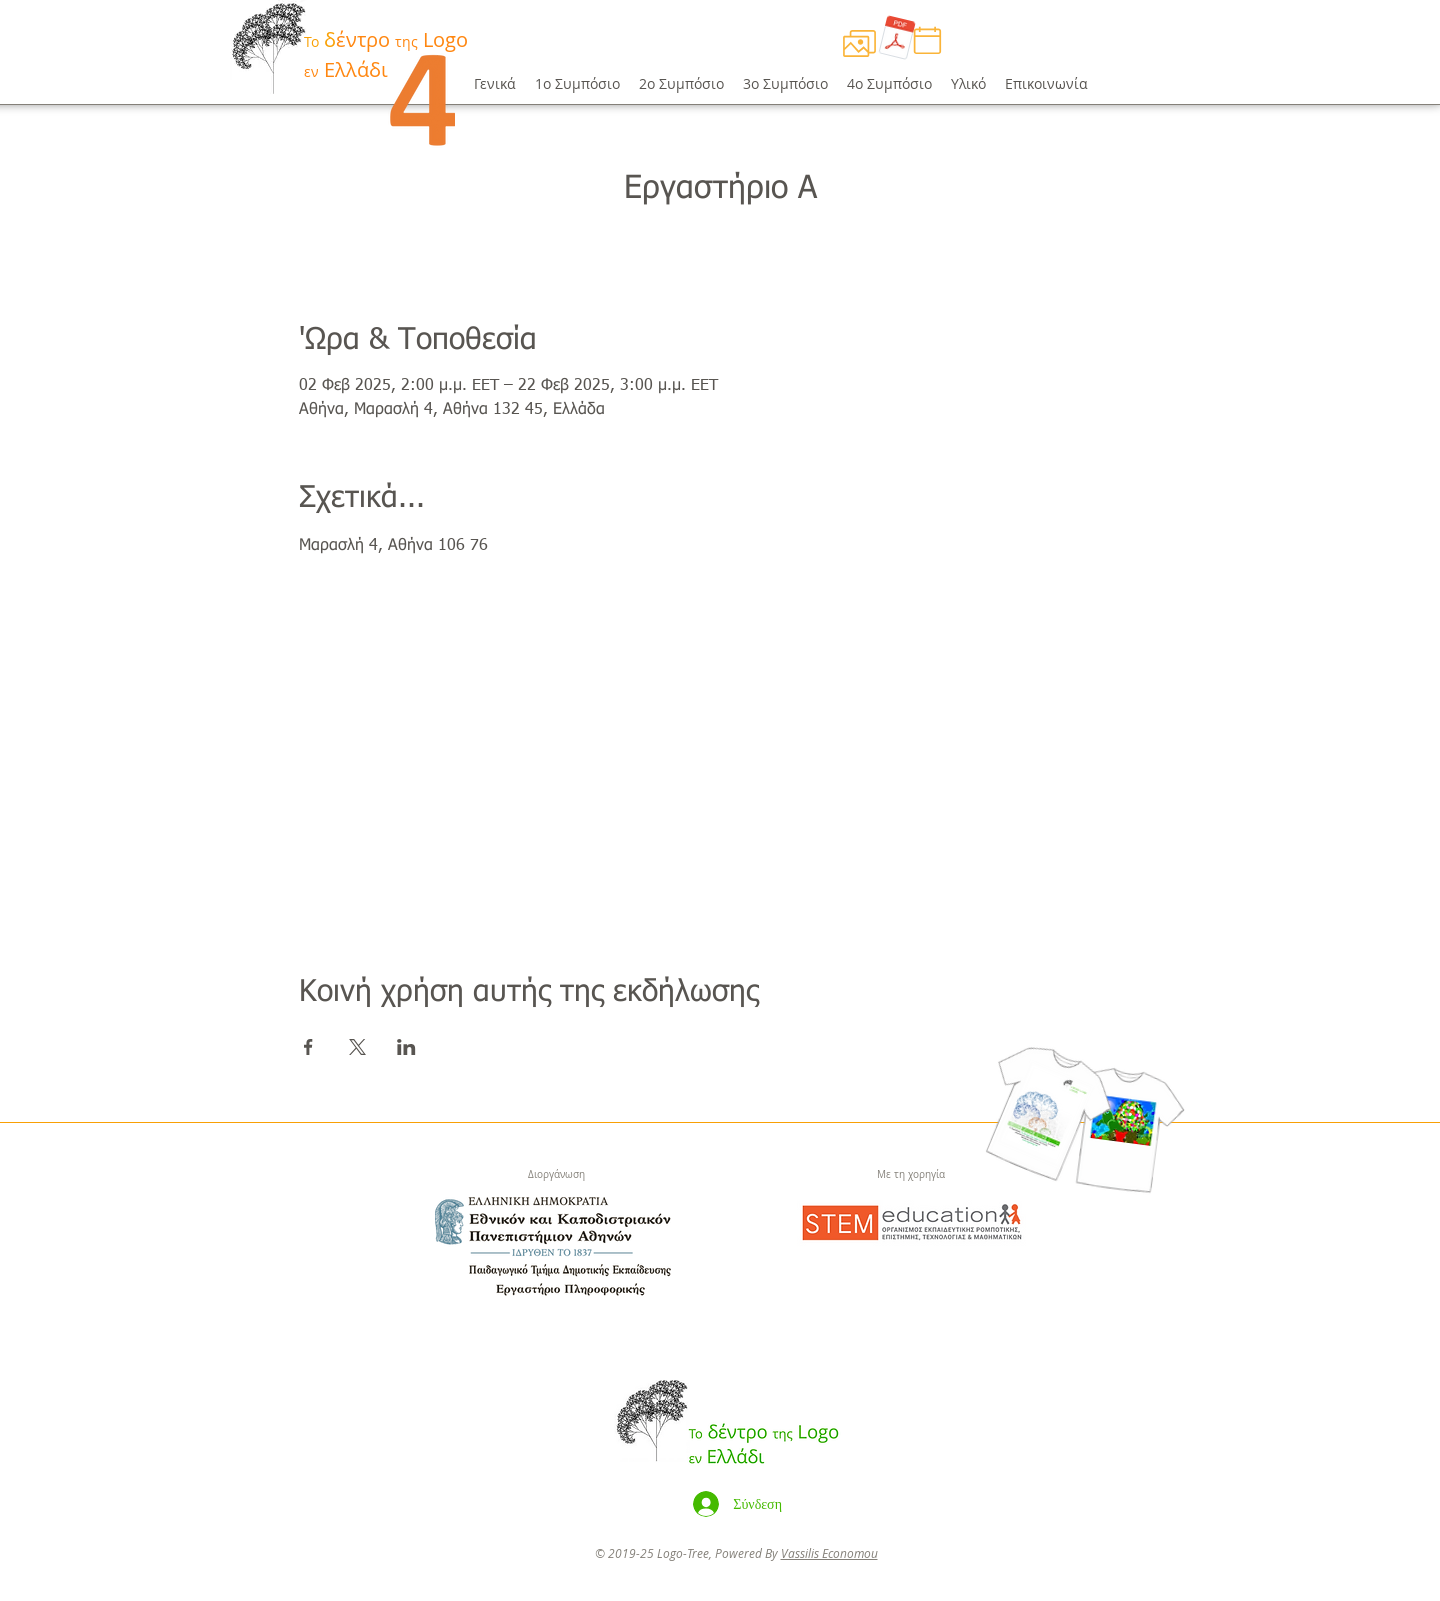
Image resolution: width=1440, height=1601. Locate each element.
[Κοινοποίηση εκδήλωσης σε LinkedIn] (406, 1047)
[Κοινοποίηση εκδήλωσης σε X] (357, 1047)
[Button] (347, 50)
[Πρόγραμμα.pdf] (897, 40)
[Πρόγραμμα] (859, 43)
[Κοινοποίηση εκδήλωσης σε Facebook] (308, 1047)
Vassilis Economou (829, 1553)
